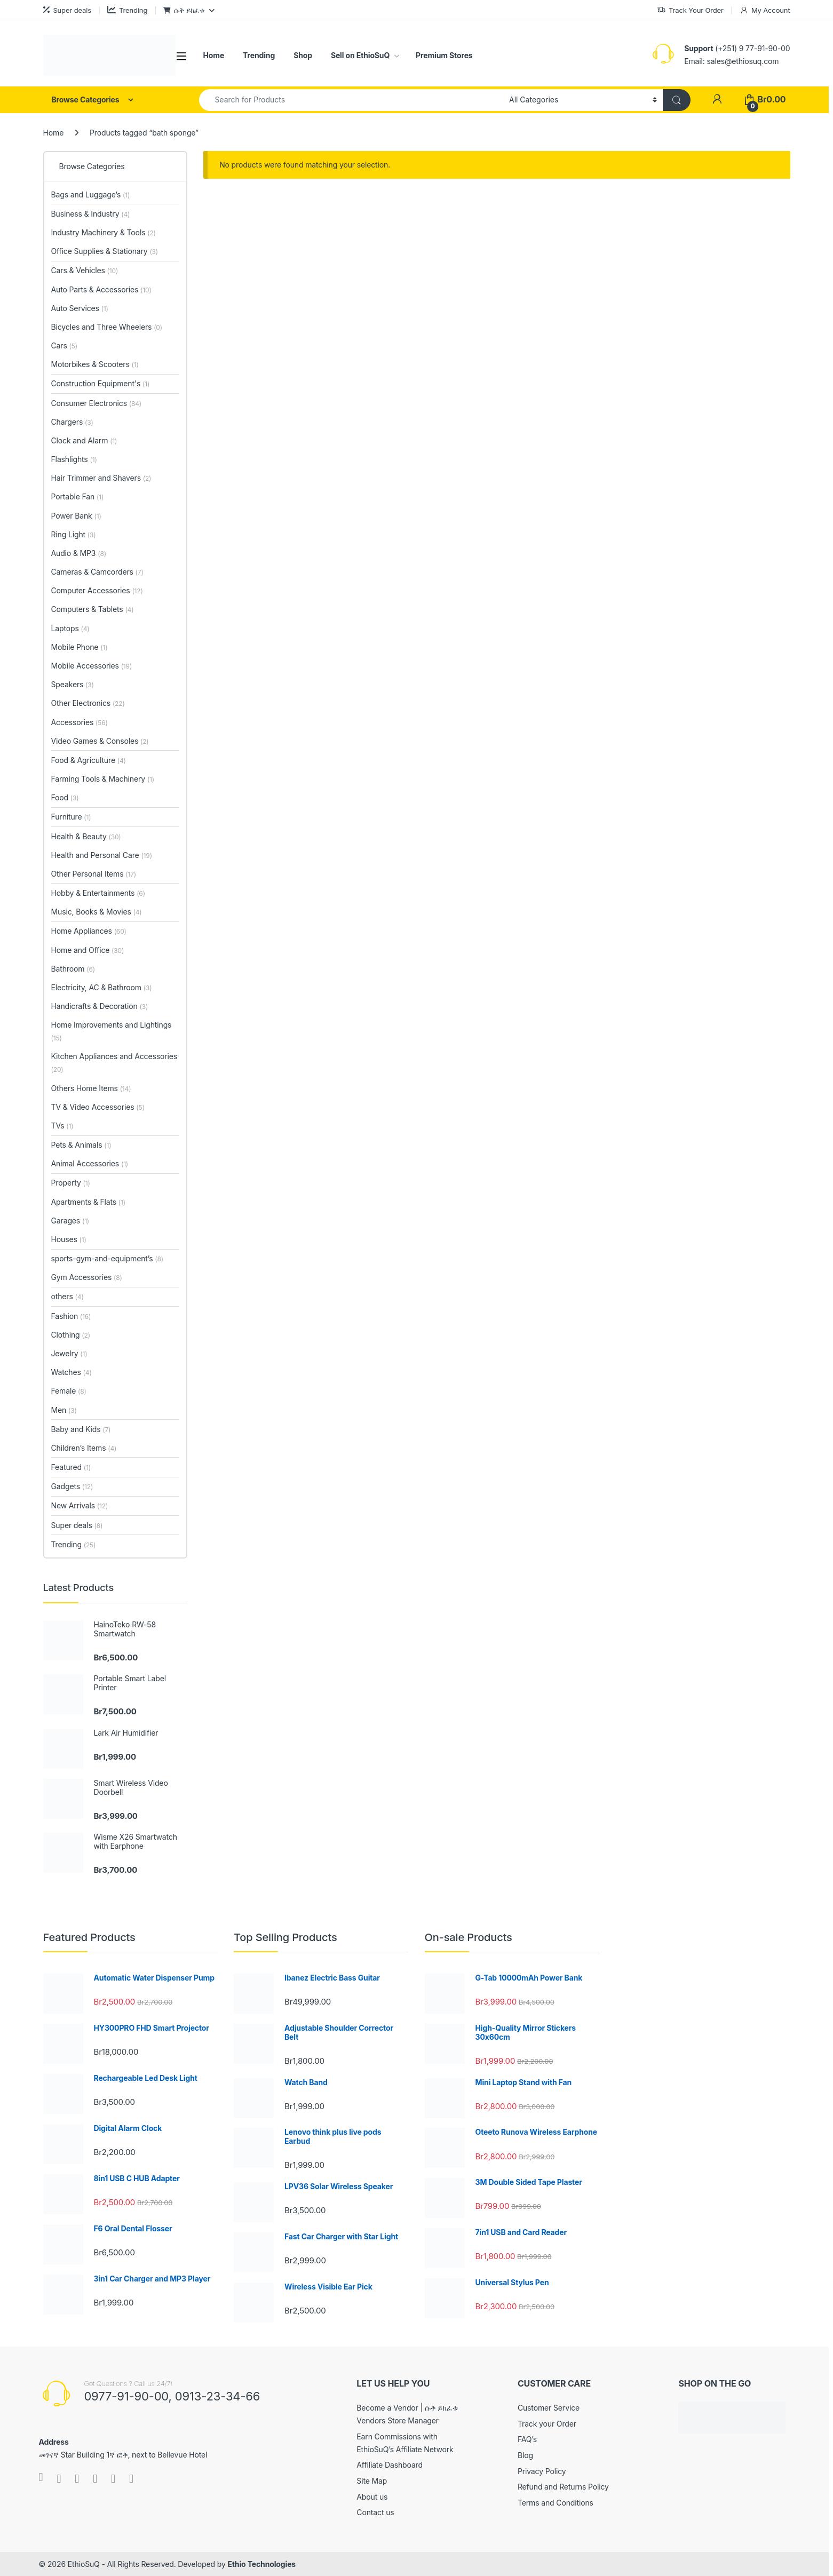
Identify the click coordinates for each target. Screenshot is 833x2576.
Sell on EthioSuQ (360, 55)
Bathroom (73, 968)
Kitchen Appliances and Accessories (114, 1063)
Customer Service (549, 2407)
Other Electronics (88, 702)
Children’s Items (84, 1447)
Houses (68, 1239)
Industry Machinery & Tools (103, 232)
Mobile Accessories (91, 665)
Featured (71, 1467)
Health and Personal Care (101, 855)
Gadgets (72, 1486)
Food (65, 797)
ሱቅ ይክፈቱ (183, 10)
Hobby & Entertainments (98, 892)
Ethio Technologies (261, 2564)
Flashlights (74, 459)
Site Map (371, 2480)
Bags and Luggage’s (90, 194)
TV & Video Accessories (98, 1106)
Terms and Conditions (555, 2502)
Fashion (71, 1316)
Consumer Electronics (96, 403)
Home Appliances (88, 930)
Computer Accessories (97, 590)
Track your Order (547, 2423)
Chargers (72, 421)
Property (70, 1182)
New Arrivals (79, 1505)
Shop (302, 55)
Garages (70, 1220)
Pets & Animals (81, 1144)
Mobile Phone (79, 646)
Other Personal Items (94, 873)
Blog (525, 2455)
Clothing (70, 1334)
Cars (64, 345)
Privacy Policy (542, 2471)
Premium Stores (444, 55)
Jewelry (69, 1353)
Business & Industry (90, 213)
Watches (71, 1372)
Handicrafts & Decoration (99, 1006)
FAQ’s (527, 2439)
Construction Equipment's (100, 383)
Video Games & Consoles (100, 740)
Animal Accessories (90, 1163)
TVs (62, 1125)
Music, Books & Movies (96, 911)
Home (214, 55)
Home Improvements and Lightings (111, 1031)
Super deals (67, 9)
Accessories (79, 722)
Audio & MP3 (78, 553)
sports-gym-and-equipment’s (107, 1258)
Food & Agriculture (88, 760)
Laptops (70, 628)
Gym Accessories (86, 1277)
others (67, 1296)
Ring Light (73, 534)
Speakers (72, 684)
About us (371, 2496)
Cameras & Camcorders (97, 571)
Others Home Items (91, 1088)
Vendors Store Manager (397, 2420)
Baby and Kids (81, 1429)
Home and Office (87, 950)
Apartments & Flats (88, 1201)
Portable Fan (77, 496)
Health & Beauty (86, 836)
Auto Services (79, 308)
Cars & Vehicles (84, 270)
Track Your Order (690, 10)
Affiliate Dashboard (389, 2464)
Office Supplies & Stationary (104, 251)
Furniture (71, 816)
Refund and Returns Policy (563, 2486)
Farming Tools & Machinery (103, 778)
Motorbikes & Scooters (95, 364)
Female (68, 1390)
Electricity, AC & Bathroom (101, 987)
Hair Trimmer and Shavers (101, 477)
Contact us (375, 2512)
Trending (127, 9)
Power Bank (76, 515)
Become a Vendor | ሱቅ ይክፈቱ (406, 2407)
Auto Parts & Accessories (101, 289)
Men (64, 1409)
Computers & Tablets (92, 609)
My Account (765, 10)
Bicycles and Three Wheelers (107, 326)
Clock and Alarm (84, 440)
